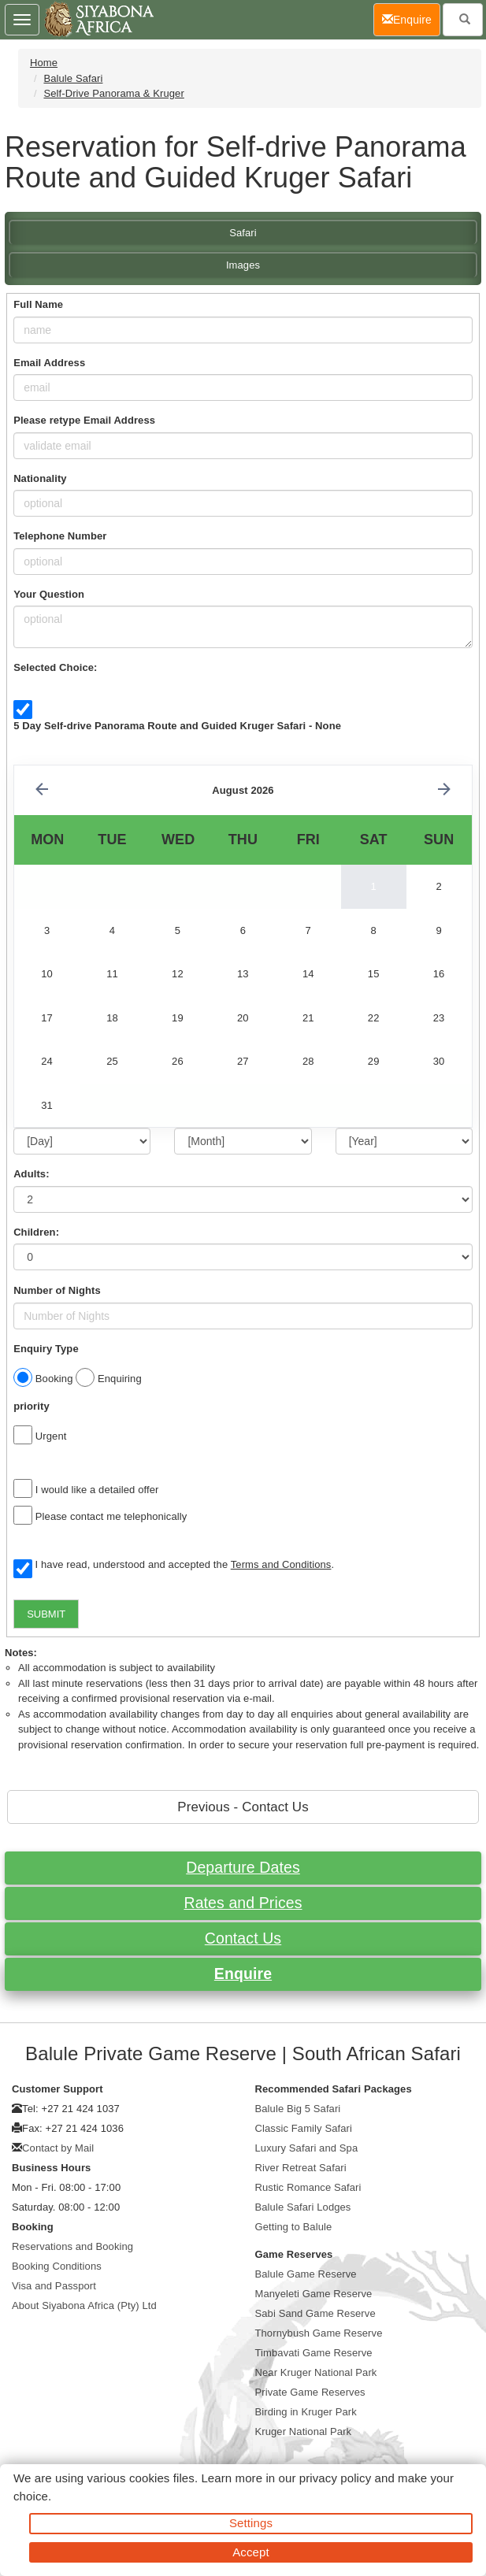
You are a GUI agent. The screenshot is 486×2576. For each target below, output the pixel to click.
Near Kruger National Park (316, 2372)
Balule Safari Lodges (303, 2207)
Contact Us (243, 1938)
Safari (243, 233)
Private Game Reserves (310, 2392)
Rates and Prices (243, 1902)
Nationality (40, 478)
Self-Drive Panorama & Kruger (113, 93)
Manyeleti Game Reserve (314, 2294)
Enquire (243, 1973)
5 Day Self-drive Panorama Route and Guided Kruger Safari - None (177, 726)
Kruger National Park (303, 2431)
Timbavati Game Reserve (314, 2353)
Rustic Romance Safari (308, 2187)
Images (243, 265)
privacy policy (335, 2478)
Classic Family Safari (303, 2128)
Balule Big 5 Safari (298, 2109)
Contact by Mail (58, 2148)
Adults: (31, 1174)
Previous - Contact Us (242, 1806)
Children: (36, 1232)
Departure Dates (243, 1867)
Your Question (48, 594)
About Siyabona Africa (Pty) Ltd (84, 2305)
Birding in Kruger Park (306, 2412)
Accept (250, 2552)
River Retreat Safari (301, 2168)
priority (31, 1406)
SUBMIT (46, 1614)
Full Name (38, 304)
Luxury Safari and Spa (306, 2148)
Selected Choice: (55, 667)
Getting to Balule (293, 2227)
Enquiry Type (46, 1349)
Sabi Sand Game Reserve (315, 2313)
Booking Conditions (57, 2266)
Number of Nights (57, 1290)
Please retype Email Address (84, 420)
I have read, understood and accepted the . (173, 1566)
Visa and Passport (54, 2286)
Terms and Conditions (281, 1564)
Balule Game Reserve (306, 2274)
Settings (251, 2523)
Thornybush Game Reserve (319, 2333)
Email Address (49, 363)
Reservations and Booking (72, 2246)
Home (44, 63)
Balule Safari (72, 78)
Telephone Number (59, 536)
